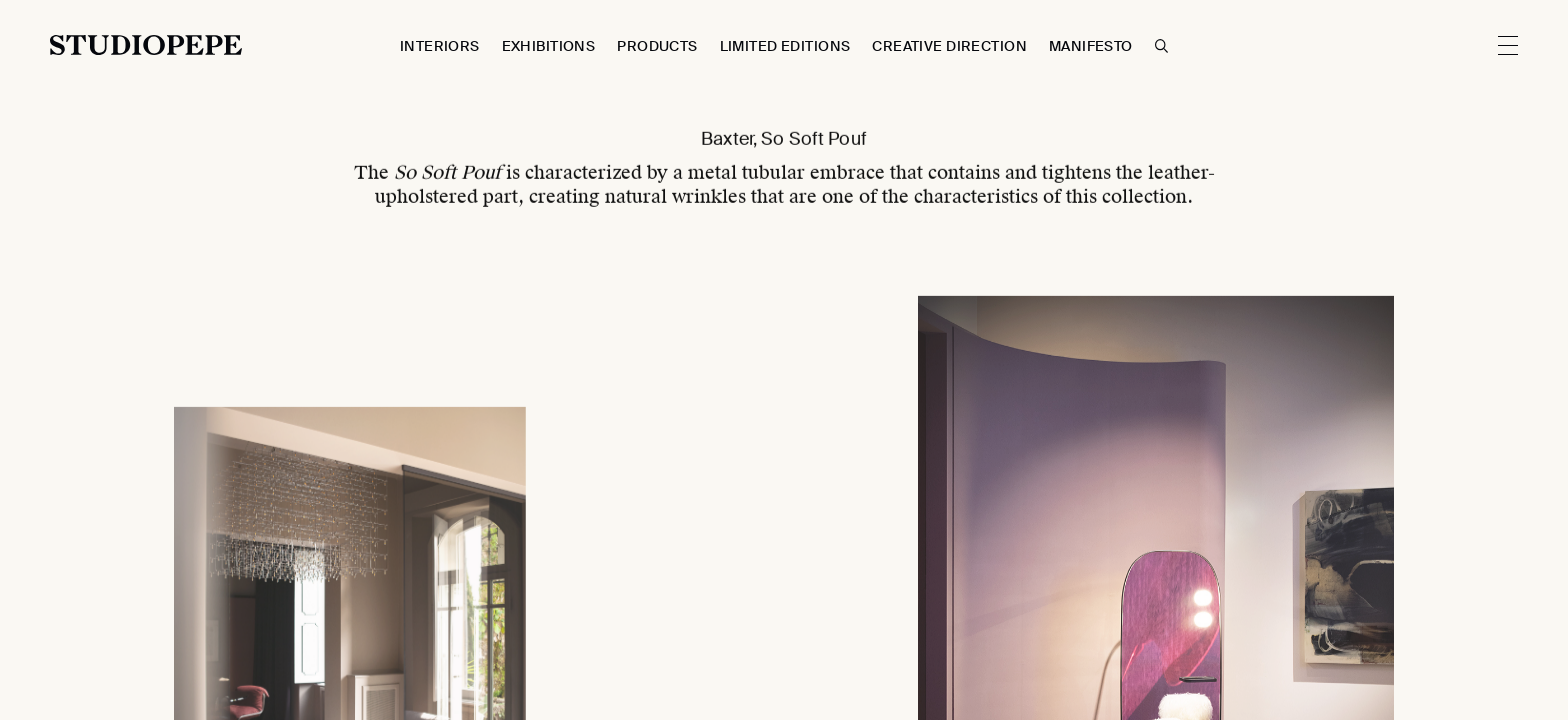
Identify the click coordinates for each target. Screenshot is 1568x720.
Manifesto (1091, 46)
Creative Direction (949, 46)
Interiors (440, 46)
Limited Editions (785, 46)
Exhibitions (549, 46)
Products (657, 46)
